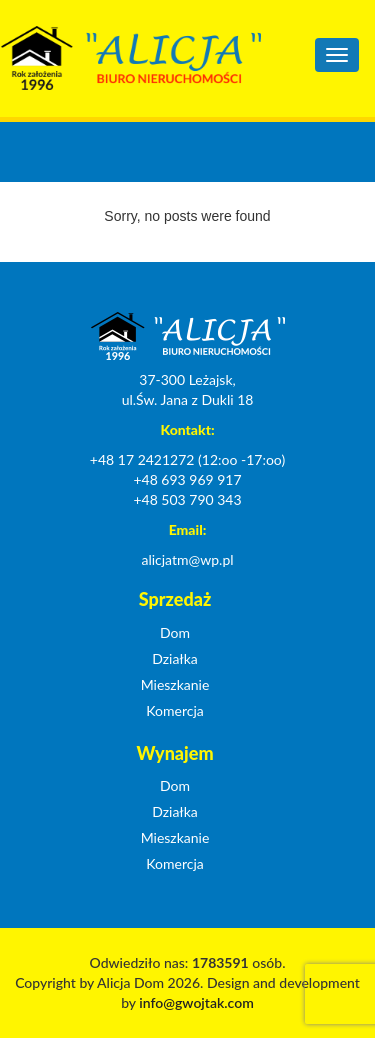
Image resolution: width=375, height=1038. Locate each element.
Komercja (174, 710)
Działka (175, 658)
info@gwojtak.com (196, 1002)
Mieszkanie (175, 684)
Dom (175, 632)
